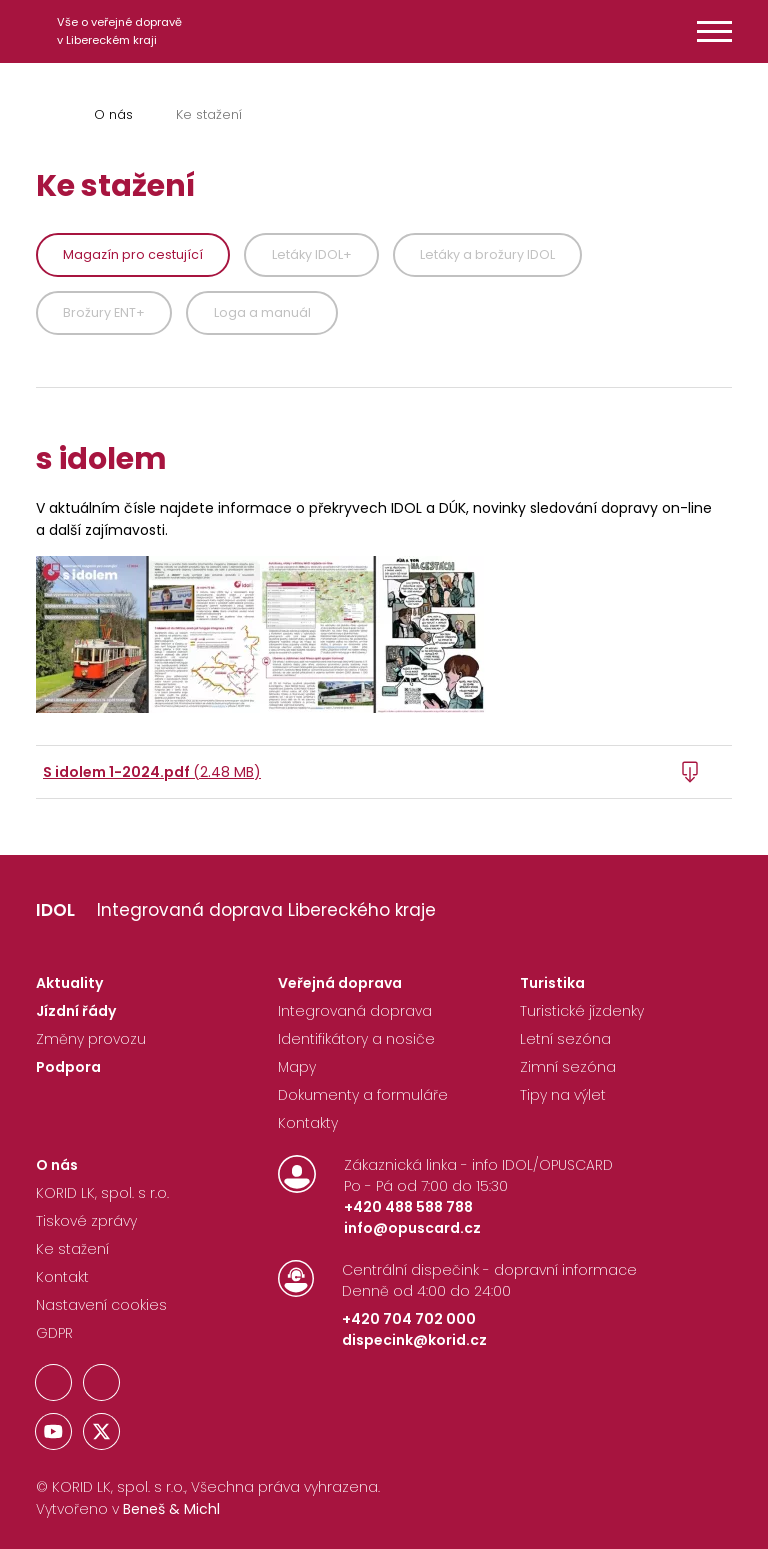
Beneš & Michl (171, 1509)
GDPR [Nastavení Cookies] (54, 1333)
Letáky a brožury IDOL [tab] (487, 254)
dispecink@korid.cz (414, 1340)
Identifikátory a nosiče (356, 1039)
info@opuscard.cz (412, 1228)
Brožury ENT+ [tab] (104, 312)
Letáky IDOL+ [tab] (312, 254)
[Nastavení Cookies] (101, 1310)
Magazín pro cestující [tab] (133, 254)
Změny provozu (91, 1039)
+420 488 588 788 (408, 1207)
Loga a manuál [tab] (262, 312)
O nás (113, 114)
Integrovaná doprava (355, 1011)
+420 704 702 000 (409, 1319)
